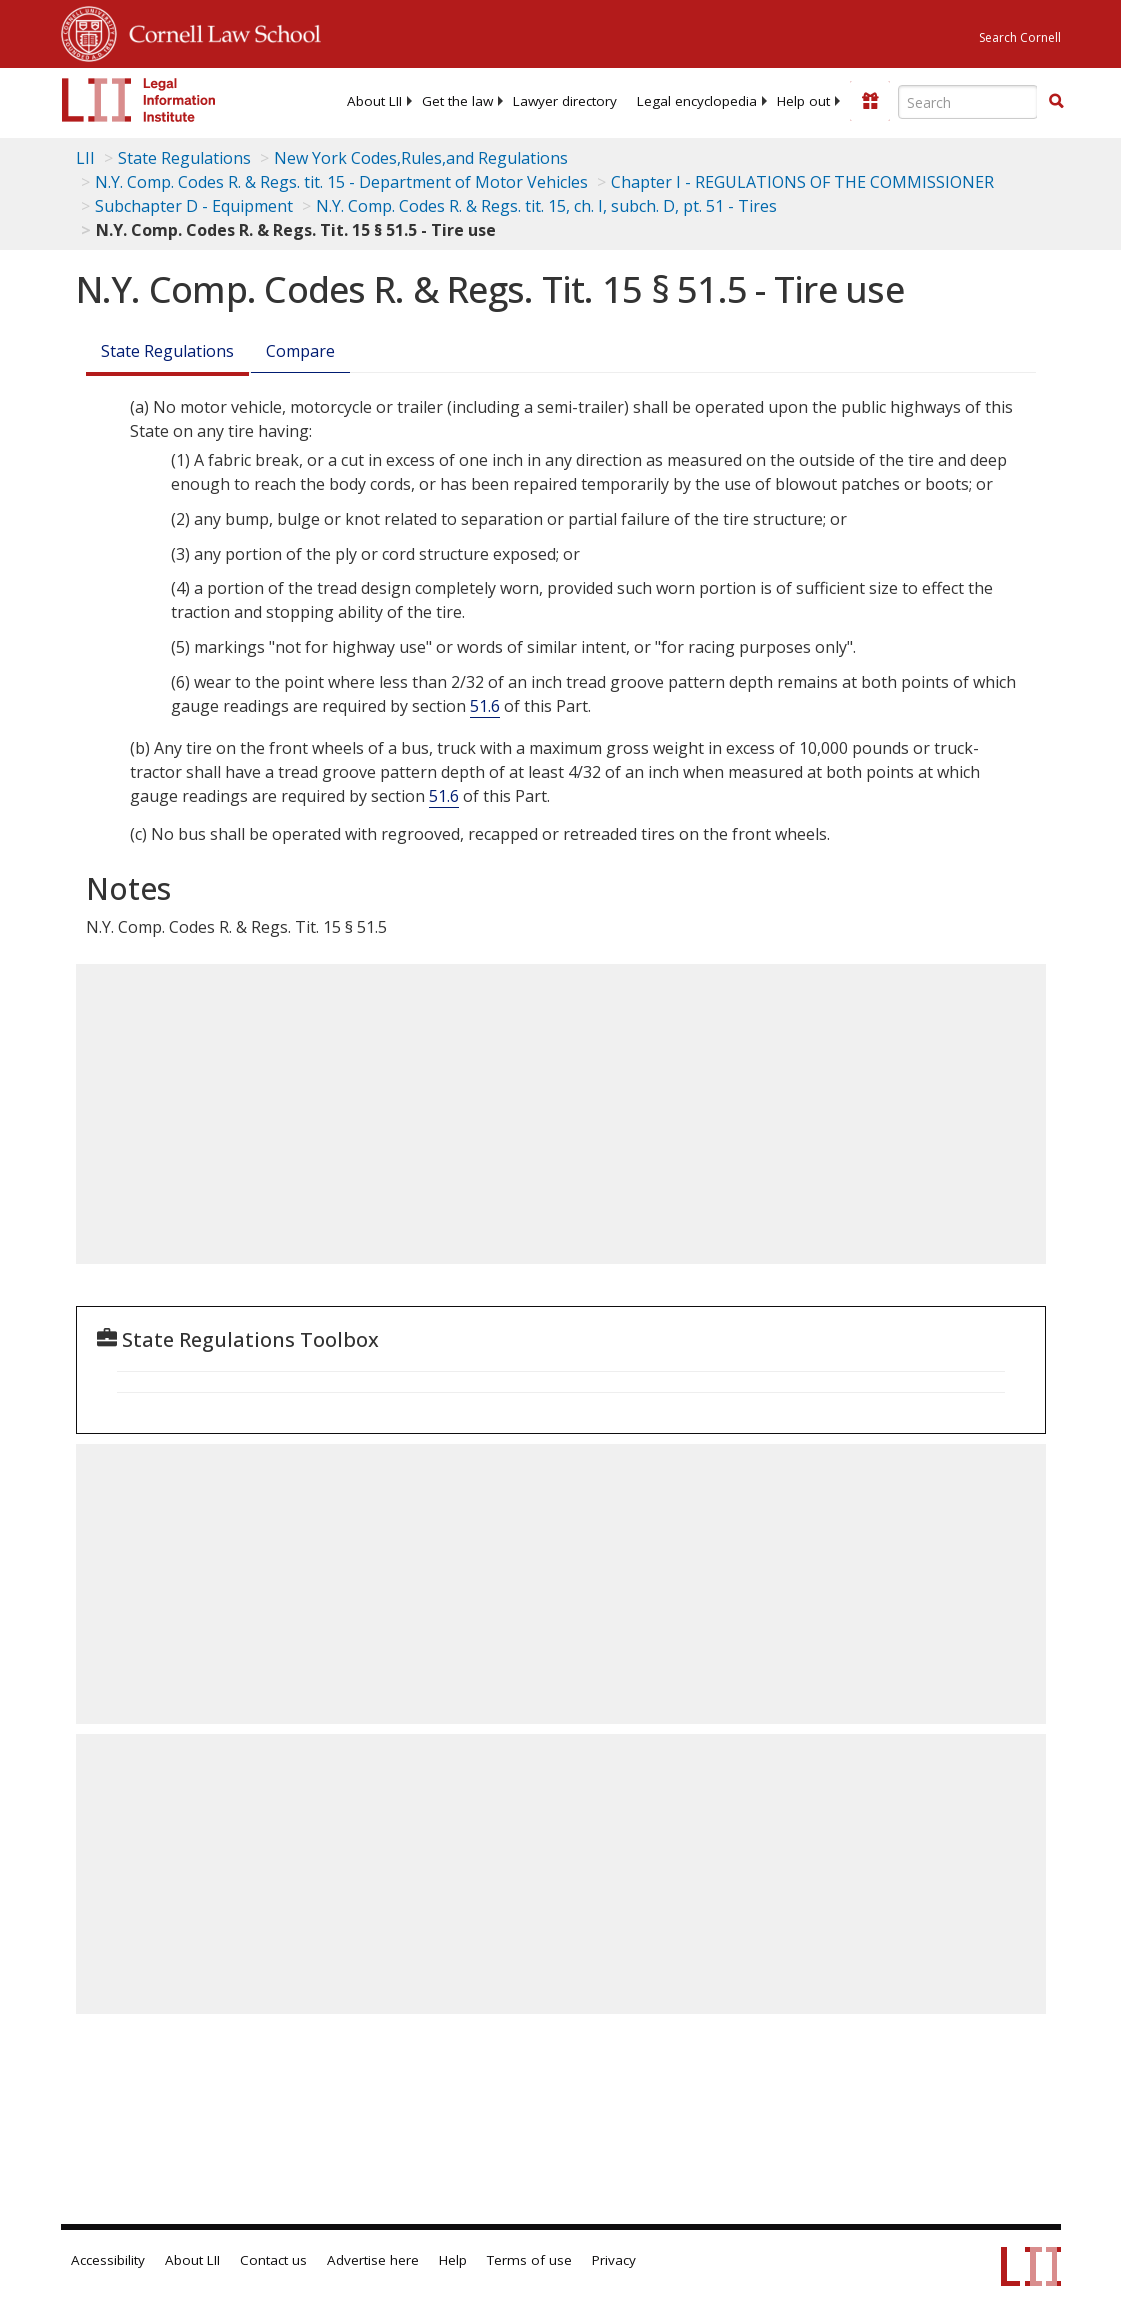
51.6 (485, 706)
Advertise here (373, 2260)
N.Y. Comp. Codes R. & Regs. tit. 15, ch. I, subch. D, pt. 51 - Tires (546, 206)
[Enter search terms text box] (968, 102)
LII (85, 158)
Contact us (273, 2260)
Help (453, 2260)
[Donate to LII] (870, 101)
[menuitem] (374, 101)
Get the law (457, 101)
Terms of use (529, 2260)
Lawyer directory (565, 101)
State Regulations (184, 158)
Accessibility (108, 2260)
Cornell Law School (219, 31)
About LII (374, 101)
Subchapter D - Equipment (194, 206)
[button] (1056, 101)
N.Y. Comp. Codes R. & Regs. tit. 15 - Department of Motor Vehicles (341, 182)
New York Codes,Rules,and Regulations (421, 158)
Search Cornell (1020, 37)
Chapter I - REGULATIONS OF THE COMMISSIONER (802, 182)
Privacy (614, 2260)
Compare (300, 351)
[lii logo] (139, 100)
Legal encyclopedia (697, 101)
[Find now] (1056, 102)
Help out (803, 101)
